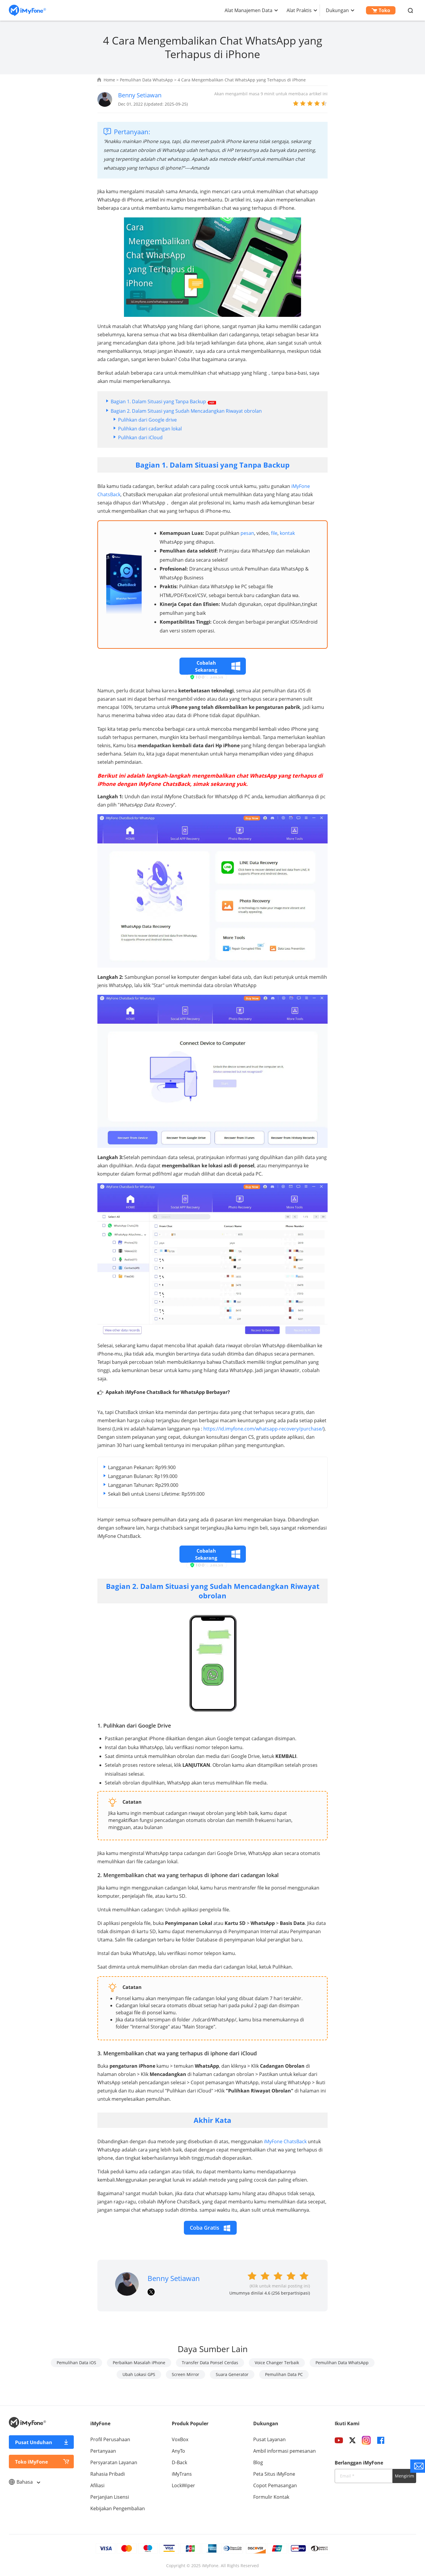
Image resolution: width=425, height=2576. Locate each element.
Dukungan (337, 10)
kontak (287, 533)
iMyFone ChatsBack (285, 2141)
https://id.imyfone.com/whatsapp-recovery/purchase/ (263, 1428)
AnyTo (178, 2451)
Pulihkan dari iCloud (140, 437)
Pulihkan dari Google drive (147, 420)
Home (109, 80)
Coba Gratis (210, 2227)
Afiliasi (97, 2485)
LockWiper (183, 2485)
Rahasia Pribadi (107, 2474)
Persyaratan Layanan (113, 2462)
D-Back (179, 2462)
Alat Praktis (299, 10)
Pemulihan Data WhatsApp (146, 80)
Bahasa (24, 2482)
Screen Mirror (185, 2374)
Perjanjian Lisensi (109, 2497)
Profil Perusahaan (110, 2439)
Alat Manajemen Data (248, 10)
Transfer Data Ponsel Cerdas (210, 2362)
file (274, 533)
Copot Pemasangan (275, 2485)
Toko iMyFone (31, 2462)
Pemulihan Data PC (284, 2374)
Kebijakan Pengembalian (117, 2508)
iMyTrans (182, 2474)
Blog (258, 2462)
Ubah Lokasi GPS (138, 2374)
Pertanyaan (103, 2451)
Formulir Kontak (271, 2497)
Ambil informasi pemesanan (284, 2451)
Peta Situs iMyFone (274, 2474)
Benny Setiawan (139, 95)
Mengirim (404, 2476)
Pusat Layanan (269, 2439)
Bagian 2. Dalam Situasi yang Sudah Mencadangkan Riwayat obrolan (186, 411)
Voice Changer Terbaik (277, 2362)
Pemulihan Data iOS (76, 2362)
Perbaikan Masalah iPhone (139, 2362)
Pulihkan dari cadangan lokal (150, 428)
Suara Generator (232, 2374)
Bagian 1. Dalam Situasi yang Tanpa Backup (163, 401)
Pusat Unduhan (33, 2442)
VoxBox (180, 2439)
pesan (247, 533)
